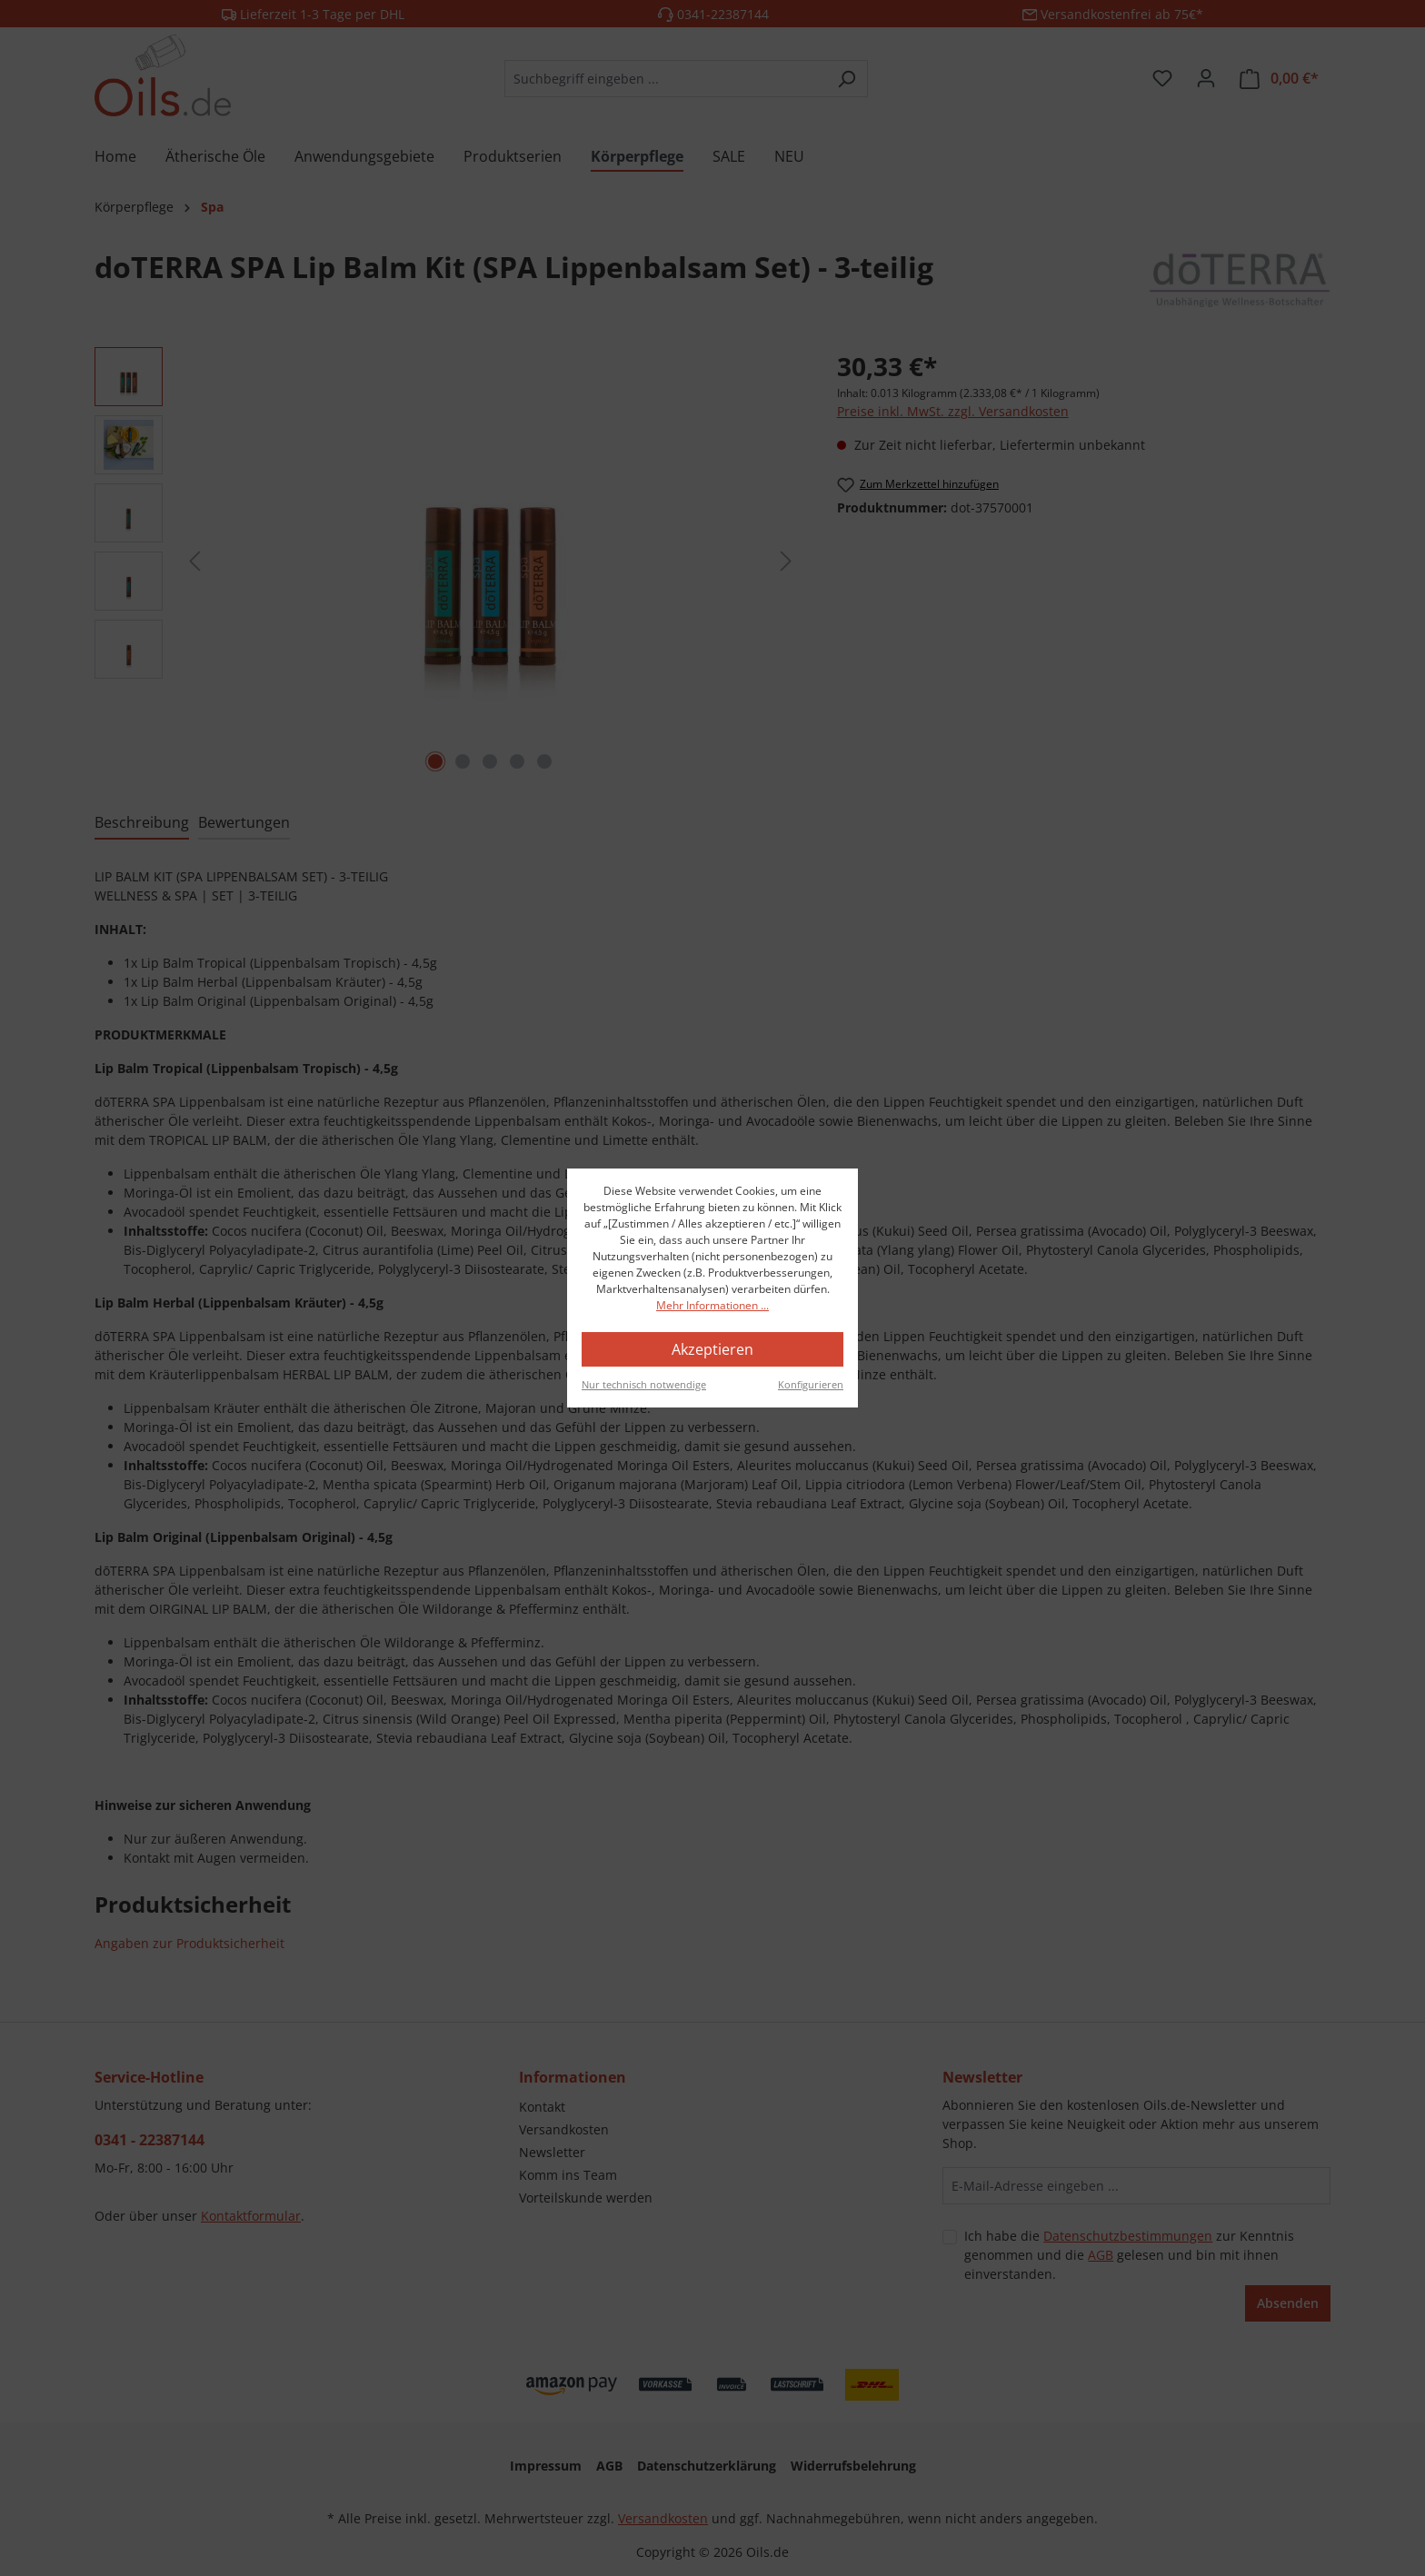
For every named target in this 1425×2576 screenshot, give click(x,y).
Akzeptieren (712, 1349)
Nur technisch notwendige (644, 1384)
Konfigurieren (810, 1384)
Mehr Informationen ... (712, 1305)
